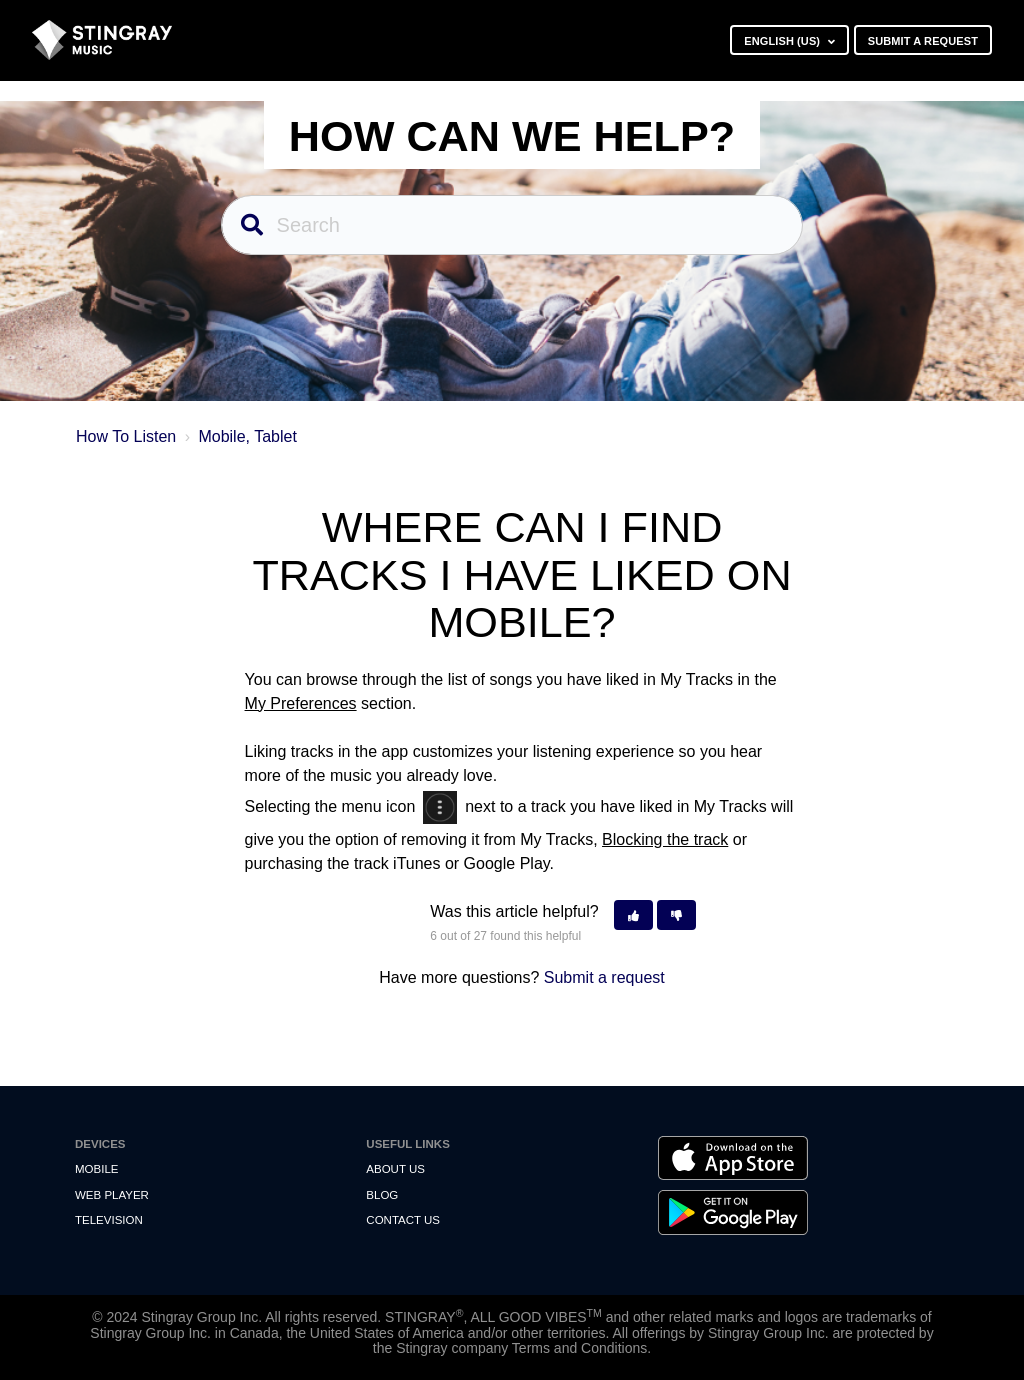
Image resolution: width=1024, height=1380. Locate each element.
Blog (382, 1195)
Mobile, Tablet (247, 436)
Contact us (403, 1220)
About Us (395, 1169)
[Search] (512, 225)
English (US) (783, 41)
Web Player (112, 1195)
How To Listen (126, 436)
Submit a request (923, 41)
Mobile (96, 1169)
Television (109, 1220)
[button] (633, 915)
